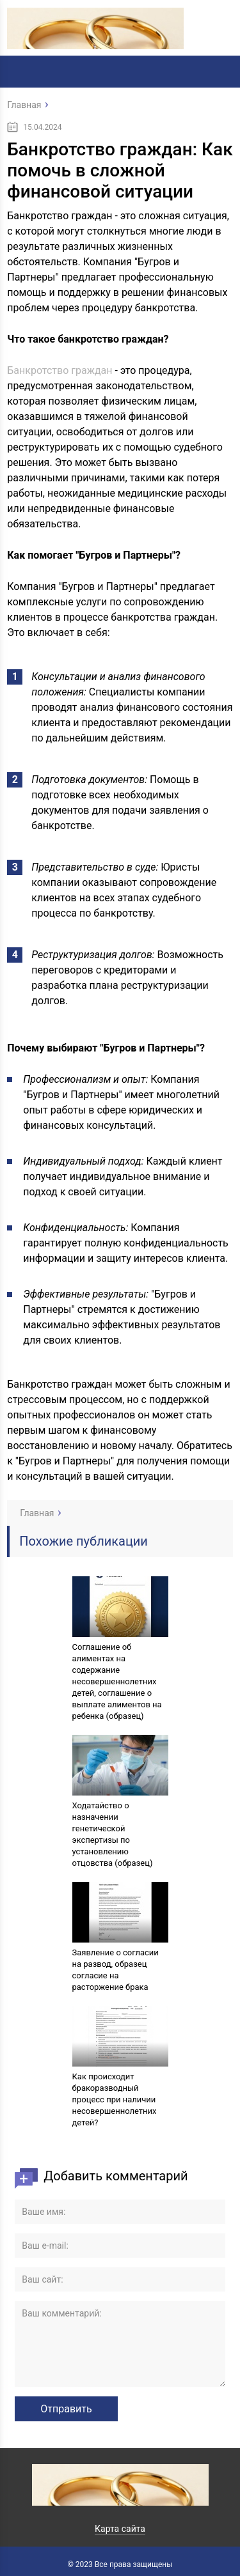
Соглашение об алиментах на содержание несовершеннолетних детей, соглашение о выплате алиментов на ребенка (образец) (117, 1681)
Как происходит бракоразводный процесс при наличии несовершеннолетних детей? (114, 2099)
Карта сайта (120, 2529)
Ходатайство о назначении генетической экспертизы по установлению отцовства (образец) (112, 1834)
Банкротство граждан (59, 370)
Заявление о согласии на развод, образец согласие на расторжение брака (115, 1970)
